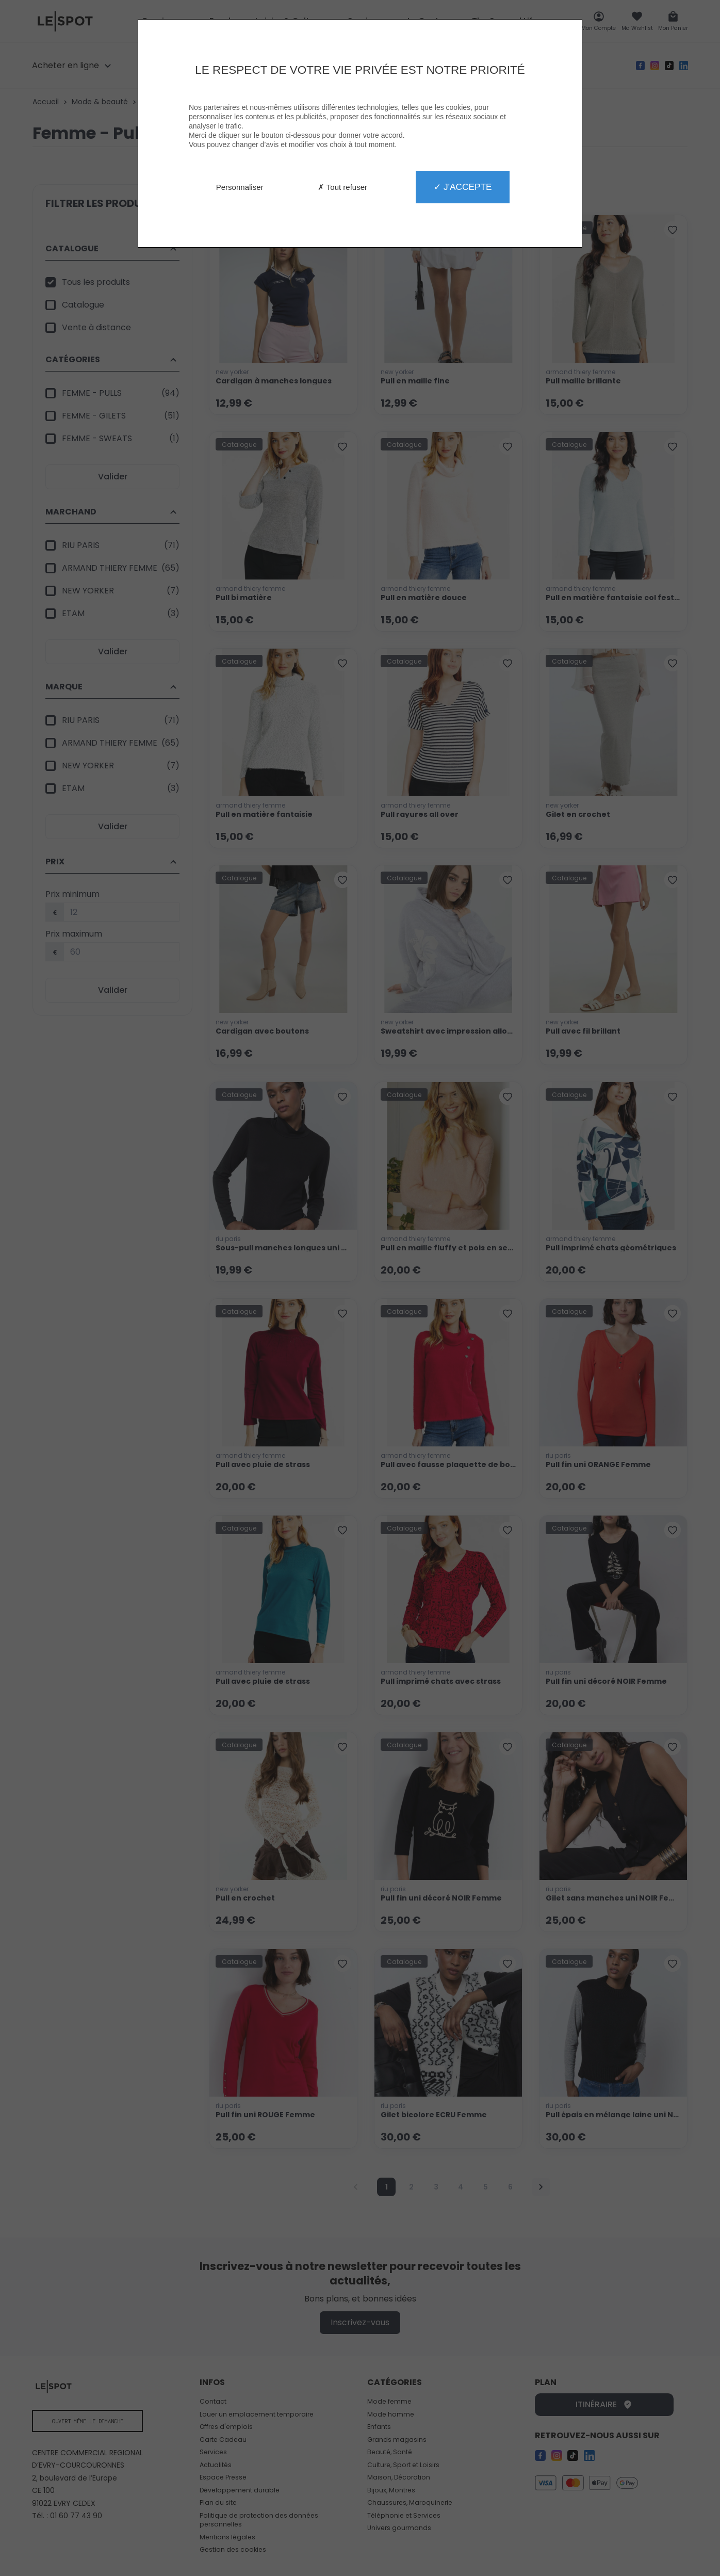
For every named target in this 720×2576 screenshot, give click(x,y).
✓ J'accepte (463, 187)
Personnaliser (240, 187)
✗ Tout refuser (342, 187)
